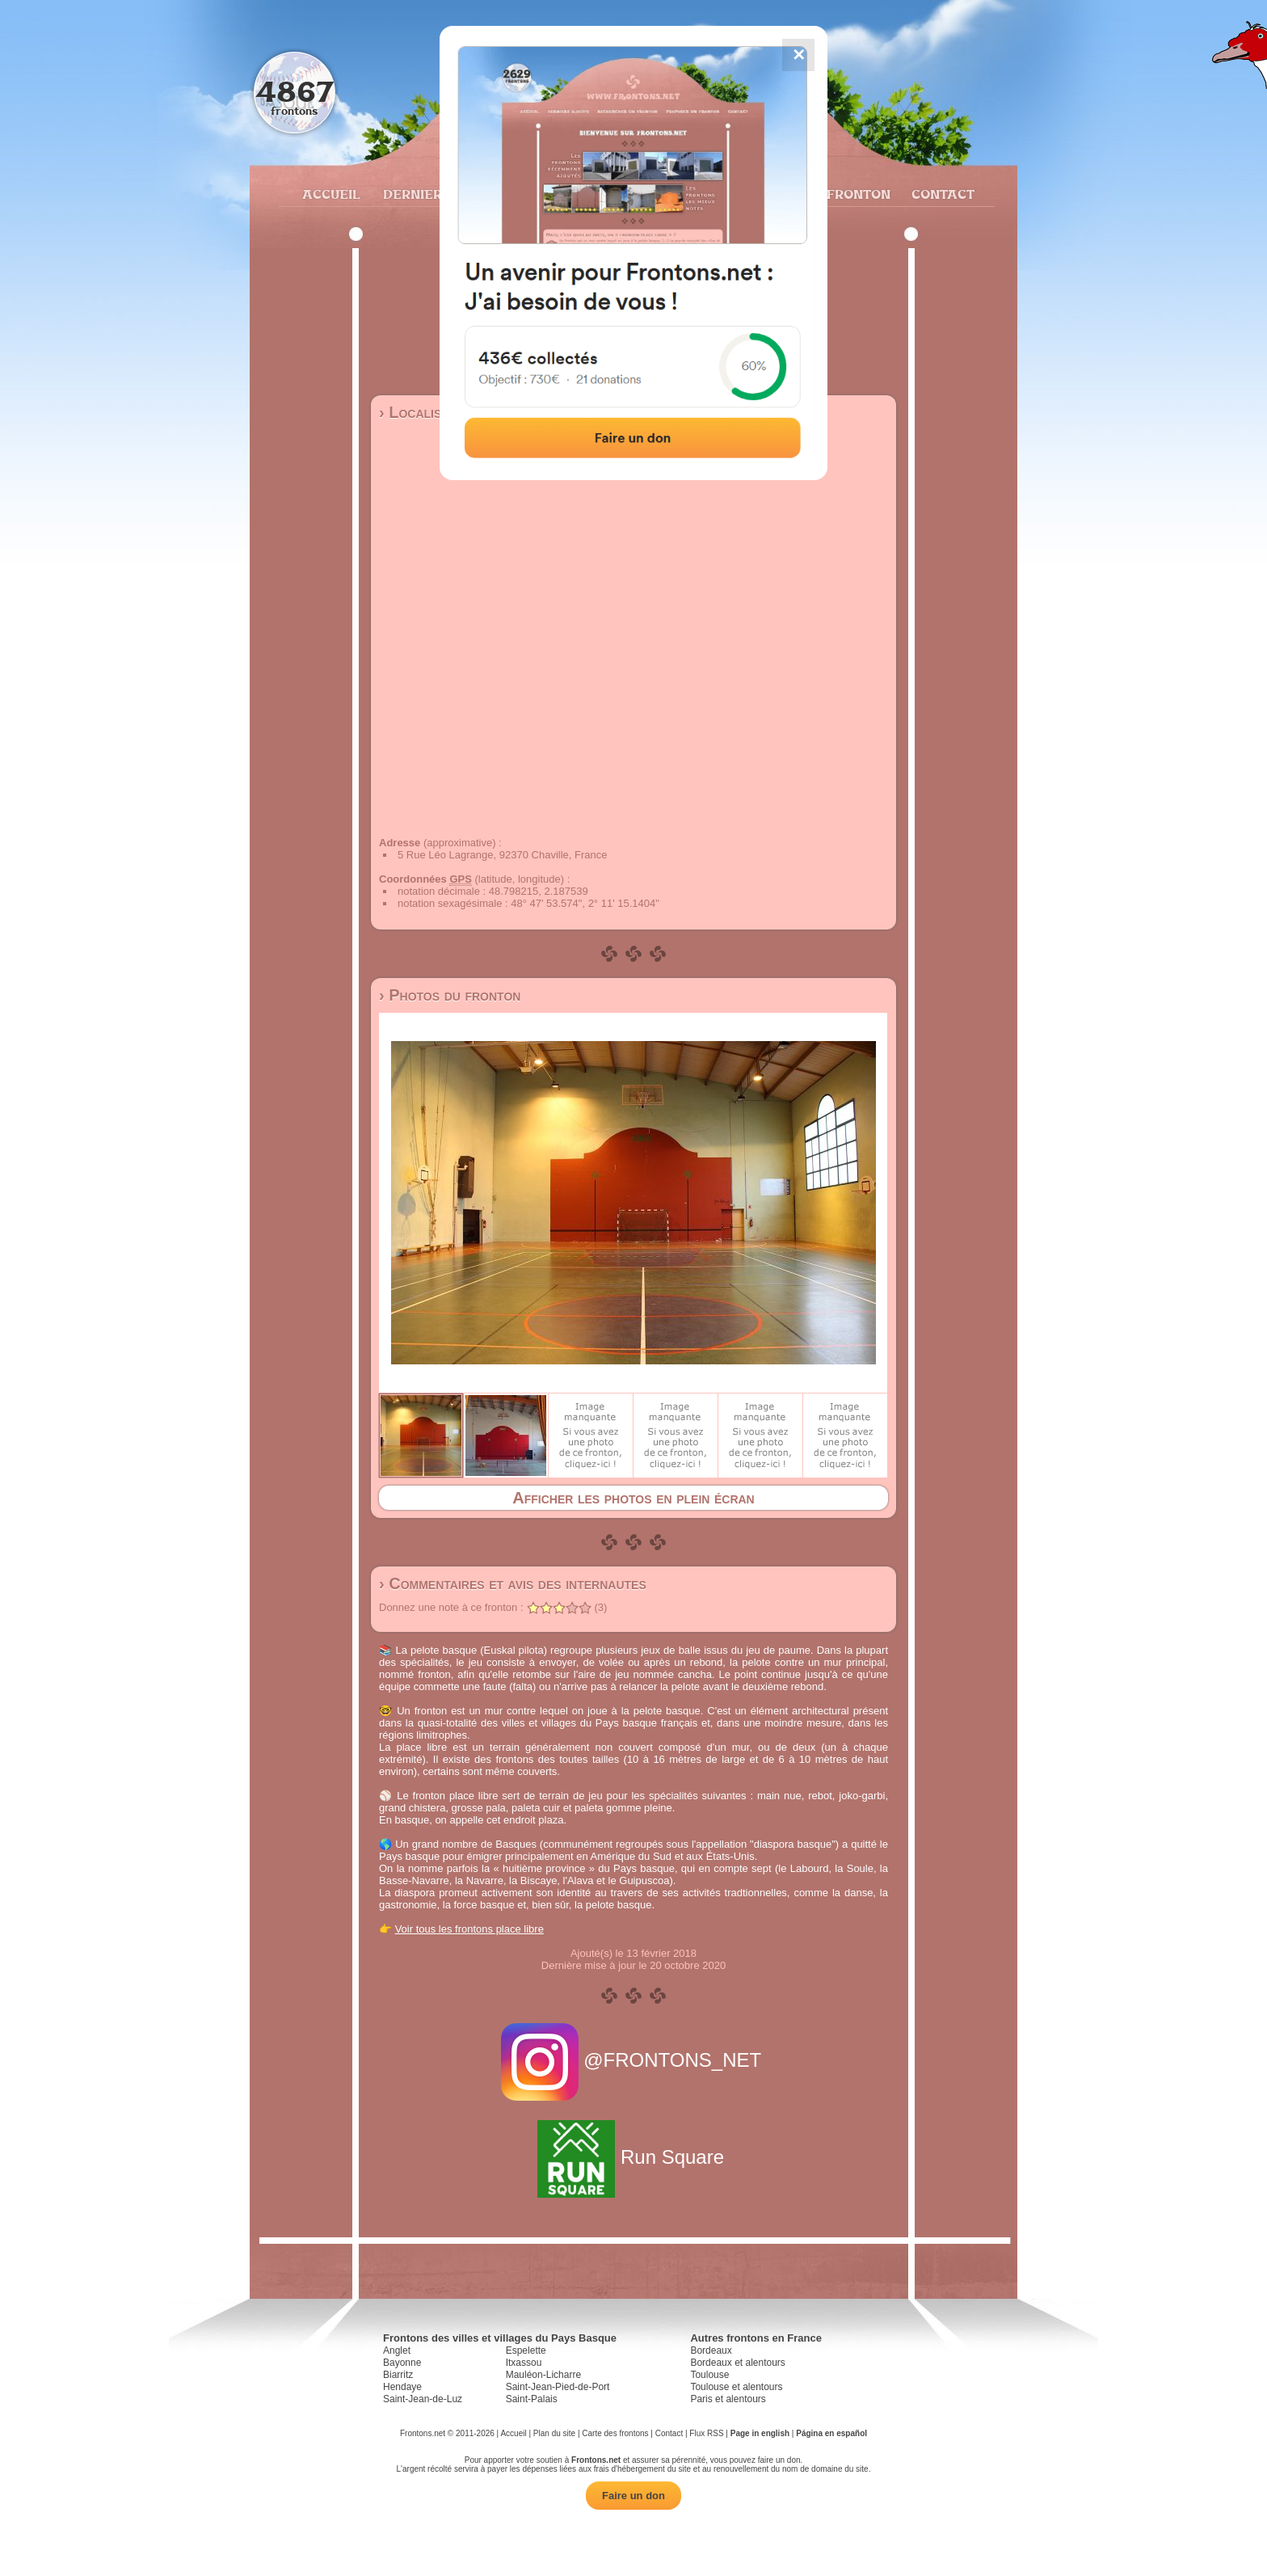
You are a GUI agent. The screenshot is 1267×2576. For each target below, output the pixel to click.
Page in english (759, 2433)
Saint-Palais (532, 2399)
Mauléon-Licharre (543, 2374)
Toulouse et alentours (736, 2387)
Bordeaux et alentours (737, 2362)
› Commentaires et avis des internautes (512, 1583)
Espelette (526, 2350)
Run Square (633, 2157)
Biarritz (398, 2374)
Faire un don (633, 2496)
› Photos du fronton (449, 995)
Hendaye (402, 2387)
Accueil (330, 194)
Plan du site (554, 2433)
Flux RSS (706, 2433)
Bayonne (402, 2362)
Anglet (396, 2350)
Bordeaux (710, 2350)
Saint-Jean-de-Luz (422, 2399)
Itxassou (524, 2362)
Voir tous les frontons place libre (469, 1929)
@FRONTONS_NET (634, 2060)
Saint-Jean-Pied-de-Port (558, 2387)
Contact (940, 194)
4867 (294, 91)
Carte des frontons (615, 2433)
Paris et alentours (727, 2399)
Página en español (831, 2433)
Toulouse (709, 2374)
